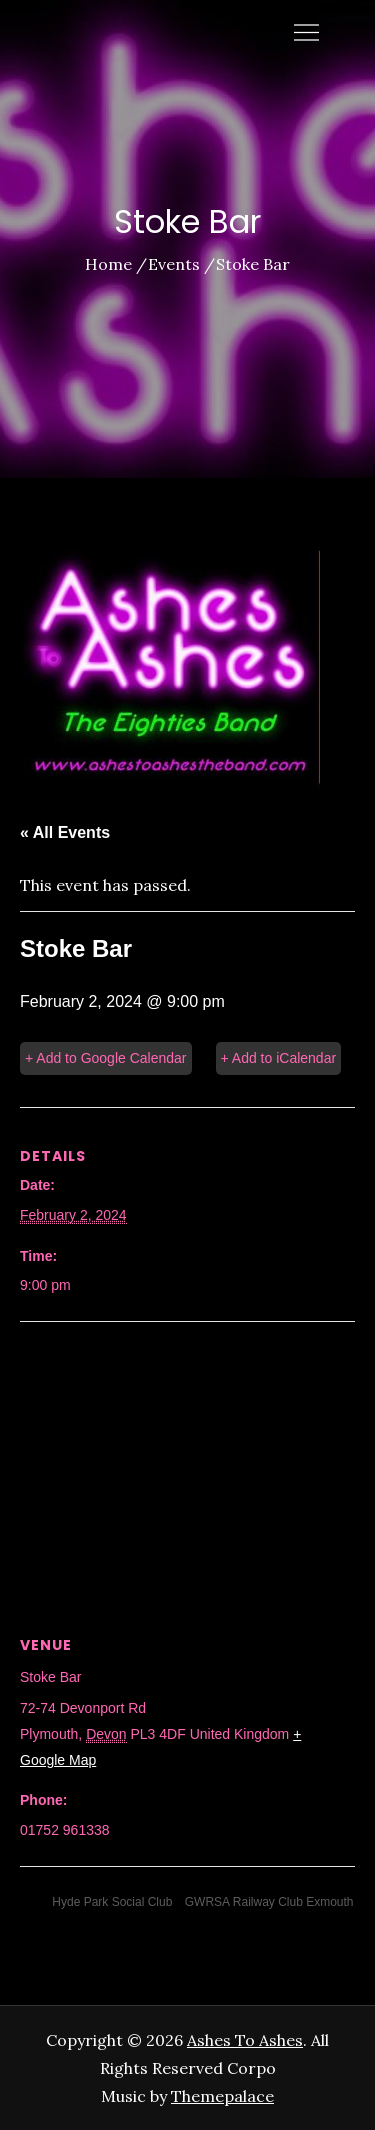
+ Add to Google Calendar (106, 1058)
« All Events (65, 832)
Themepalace (222, 2096)
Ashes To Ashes (245, 2040)
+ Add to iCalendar (279, 1058)
